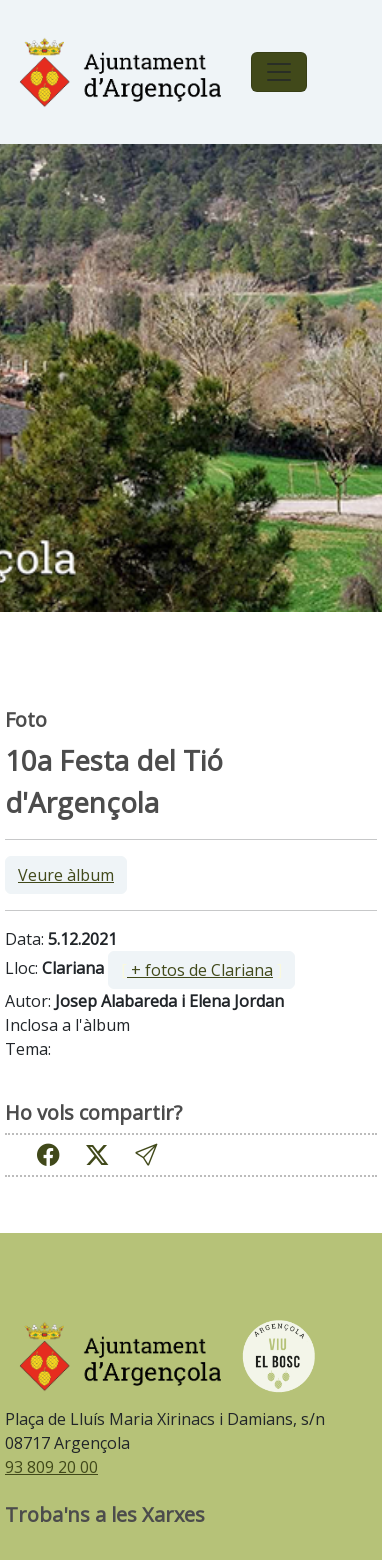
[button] (146, 1154)
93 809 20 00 (51, 1467)
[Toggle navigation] (279, 72)
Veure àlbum (66, 875)
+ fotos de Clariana (200, 970)
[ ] (201, 970)
